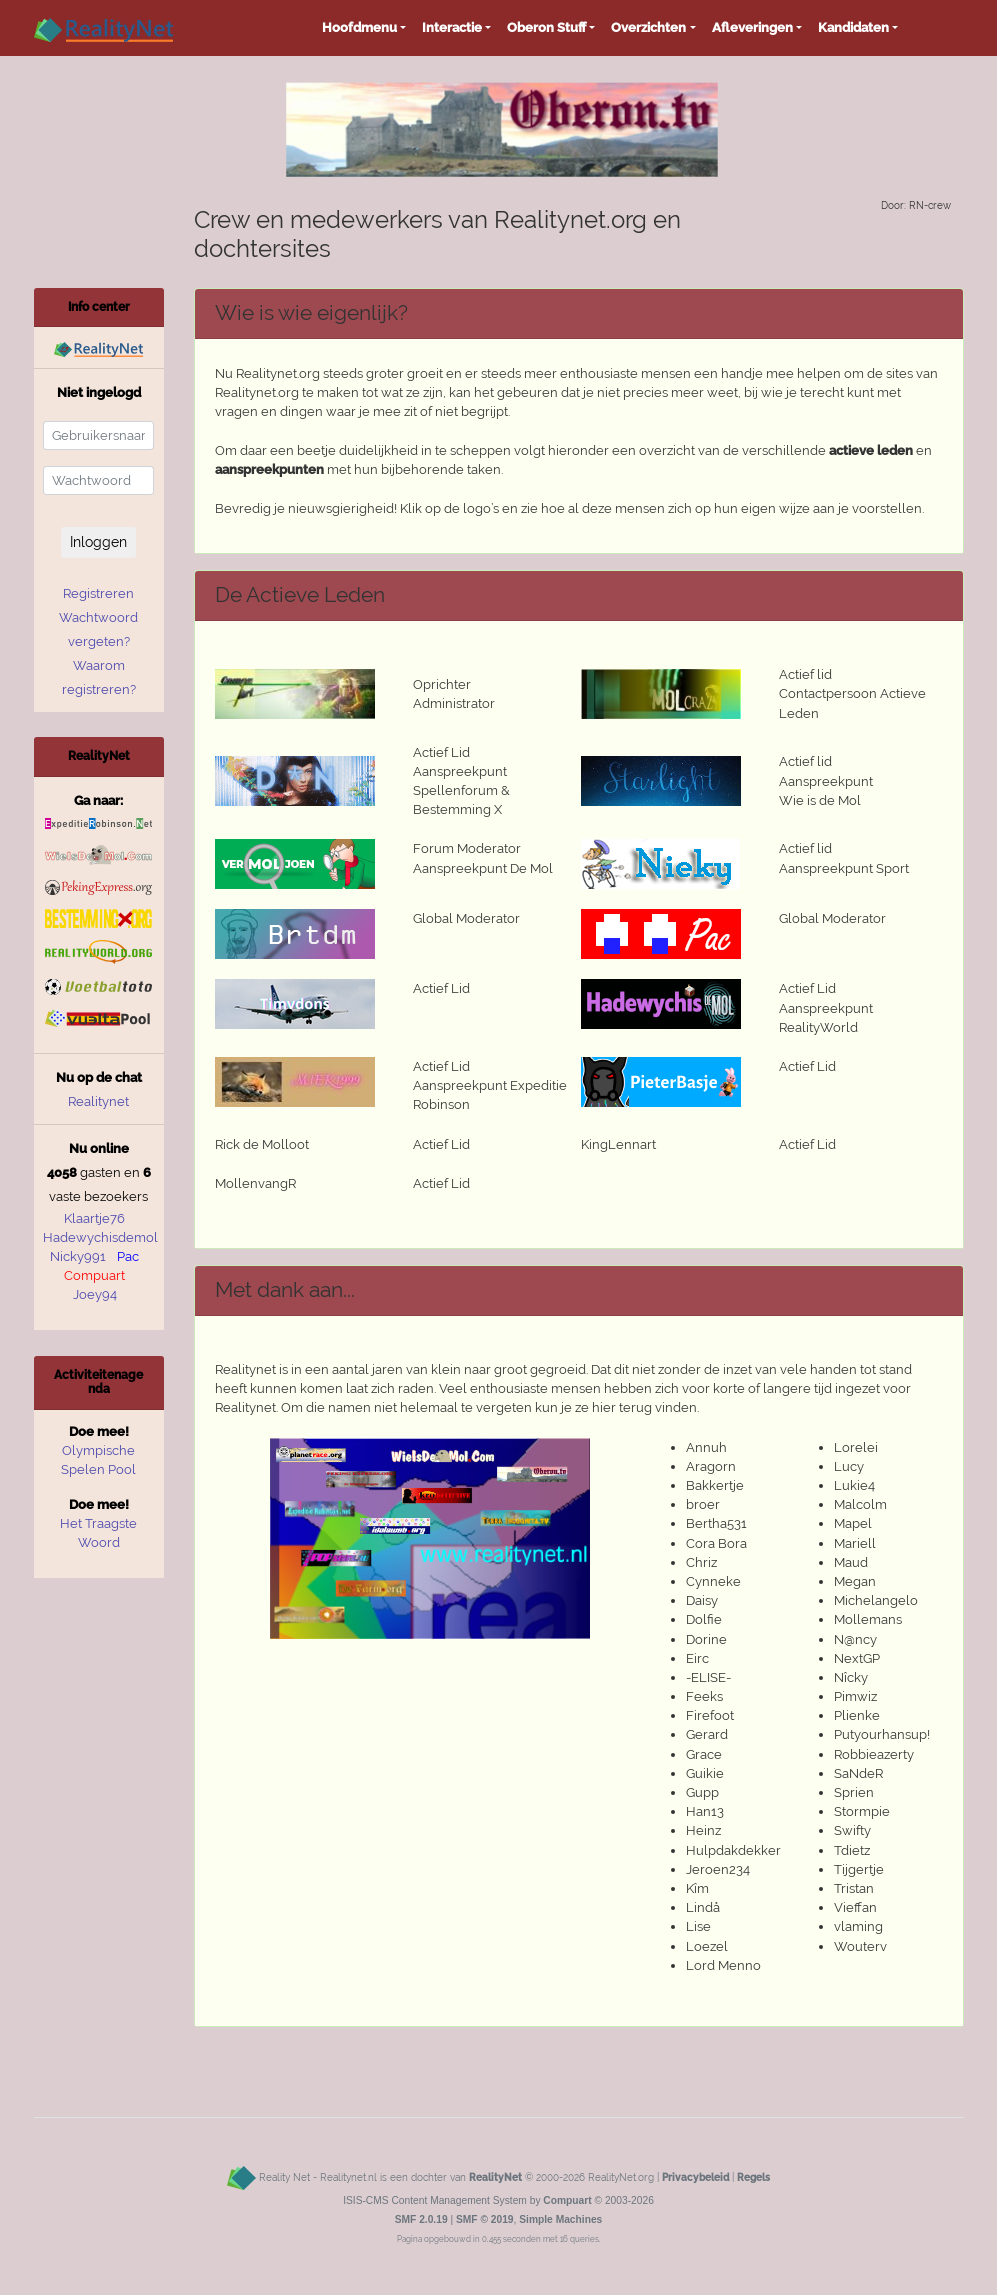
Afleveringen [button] (752, 27)
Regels (753, 2177)
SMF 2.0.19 (421, 2219)
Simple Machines (560, 2219)
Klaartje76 (94, 1218)
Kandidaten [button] (853, 27)
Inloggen (98, 542)
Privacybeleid (695, 2177)
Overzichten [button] (648, 27)
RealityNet (495, 2177)
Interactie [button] (452, 27)
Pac (128, 1256)
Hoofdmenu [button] (359, 27)
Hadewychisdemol (100, 1237)
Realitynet (98, 1101)
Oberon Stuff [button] (546, 27)
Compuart (94, 1275)
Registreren (98, 593)
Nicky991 (78, 1256)
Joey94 (95, 1294)
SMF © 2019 (485, 2219)
